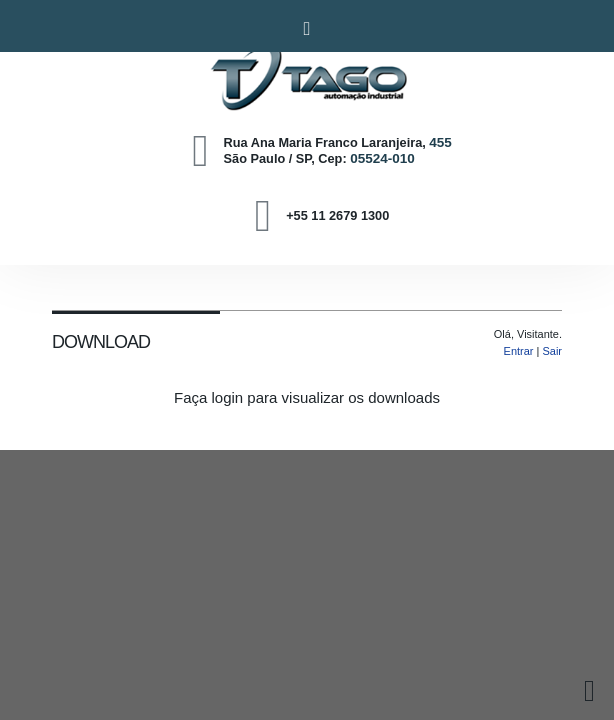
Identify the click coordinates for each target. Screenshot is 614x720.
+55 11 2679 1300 (337, 215)
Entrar (519, 351)
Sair (552, 351)
